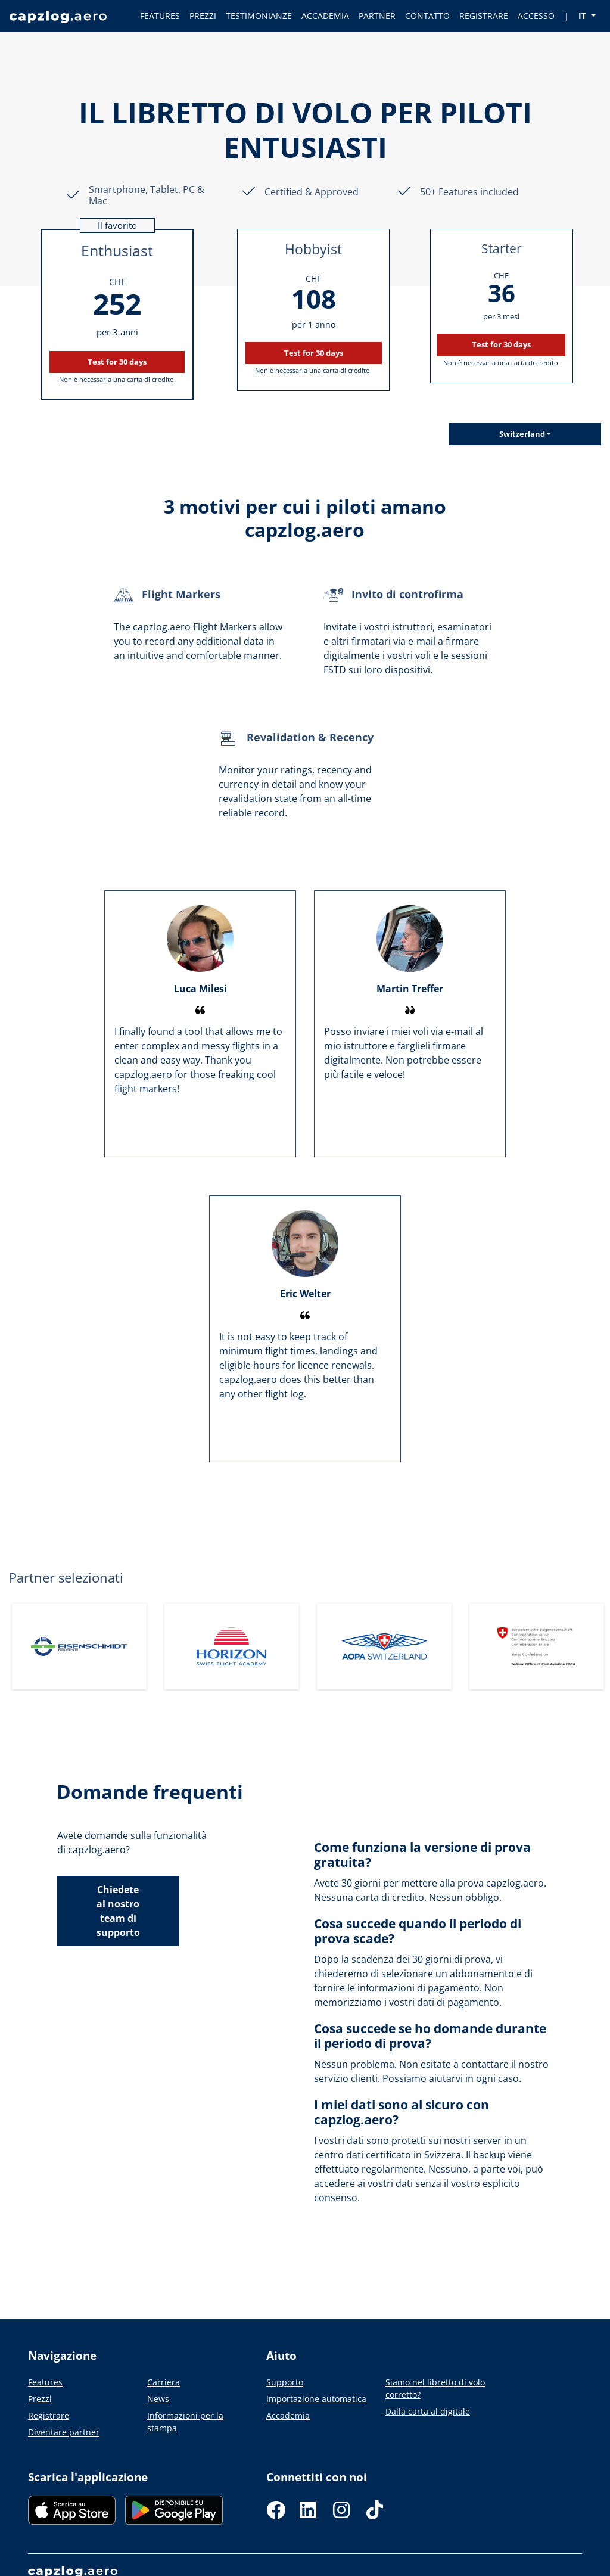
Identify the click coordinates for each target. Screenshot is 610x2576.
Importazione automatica (316, 2398)
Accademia (288, 2415)
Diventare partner (63, 2432)
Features (45, 2382)
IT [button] (583, 15)
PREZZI (202, 15)
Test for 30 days (117, 361)
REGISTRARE (483, 15)
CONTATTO (427, 15)
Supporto (284, 2382)
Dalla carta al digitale (427, 2411)
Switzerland (522, 433)
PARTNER (377, 15)
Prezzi (40, 2398)
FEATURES (160, 15)
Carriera (163, 2382)
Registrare (48, 2415)
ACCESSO (536, 15)
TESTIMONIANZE (259, 15)
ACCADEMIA (325, 15)
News (158, 2398)
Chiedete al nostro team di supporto (118, 1911)
